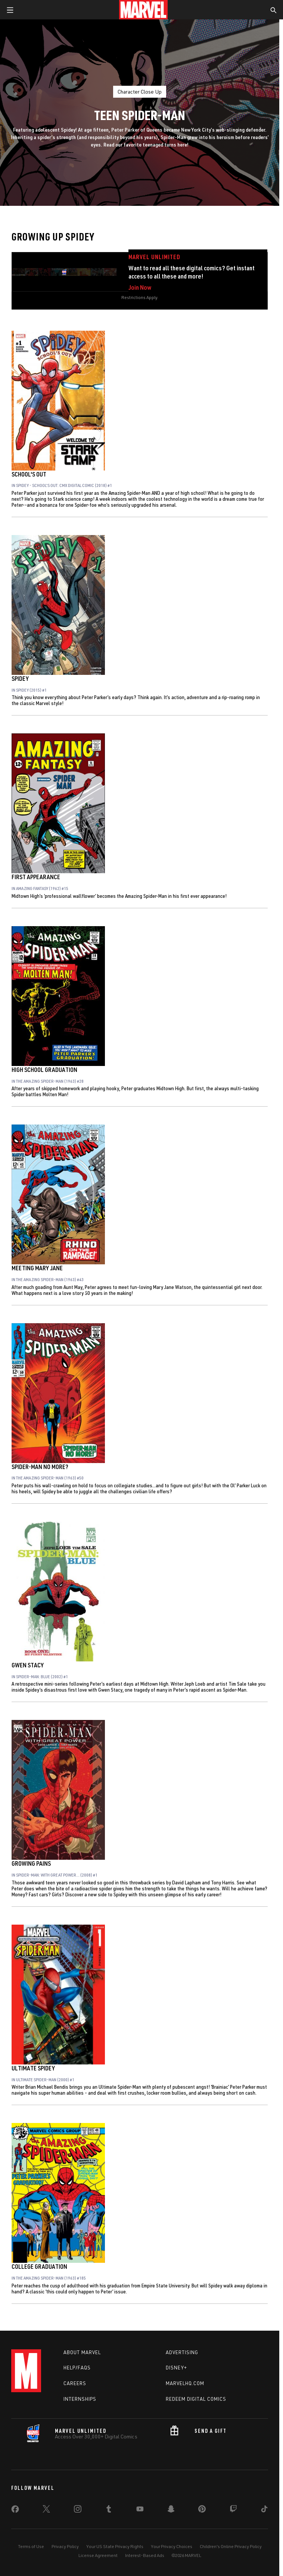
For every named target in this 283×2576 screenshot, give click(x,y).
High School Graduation (44, 1069)
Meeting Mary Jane (37, 1268)
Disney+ (176, 2368)
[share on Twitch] (233, 2510)
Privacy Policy (65, 2546)
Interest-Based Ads (144, 2555)
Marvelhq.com (185, 2383)
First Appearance (36, 877)
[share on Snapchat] (171, 2510)
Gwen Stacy (28, 1665)
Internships (79, 2399)
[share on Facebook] (15, 2510)
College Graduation (39, 2266)
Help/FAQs (77, 2368)
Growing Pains (31, 1863)
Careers (74, 2383)
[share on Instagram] (77, 2510)
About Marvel (82, 2352)
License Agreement (98, 2555)
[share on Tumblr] (108, 2510)
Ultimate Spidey (33, 2068)
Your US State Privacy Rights (114, 2546)
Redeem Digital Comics (196, 2399)
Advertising (182, 2352)
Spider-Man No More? (40, 1467)
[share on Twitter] (46, 2510)
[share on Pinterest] (202, 2510)
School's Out (29, 474)
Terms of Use (31, 2546)
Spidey (20, 678)
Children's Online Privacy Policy (231, 2546)
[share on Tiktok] (264, 2510)
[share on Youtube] (140, 2510)
